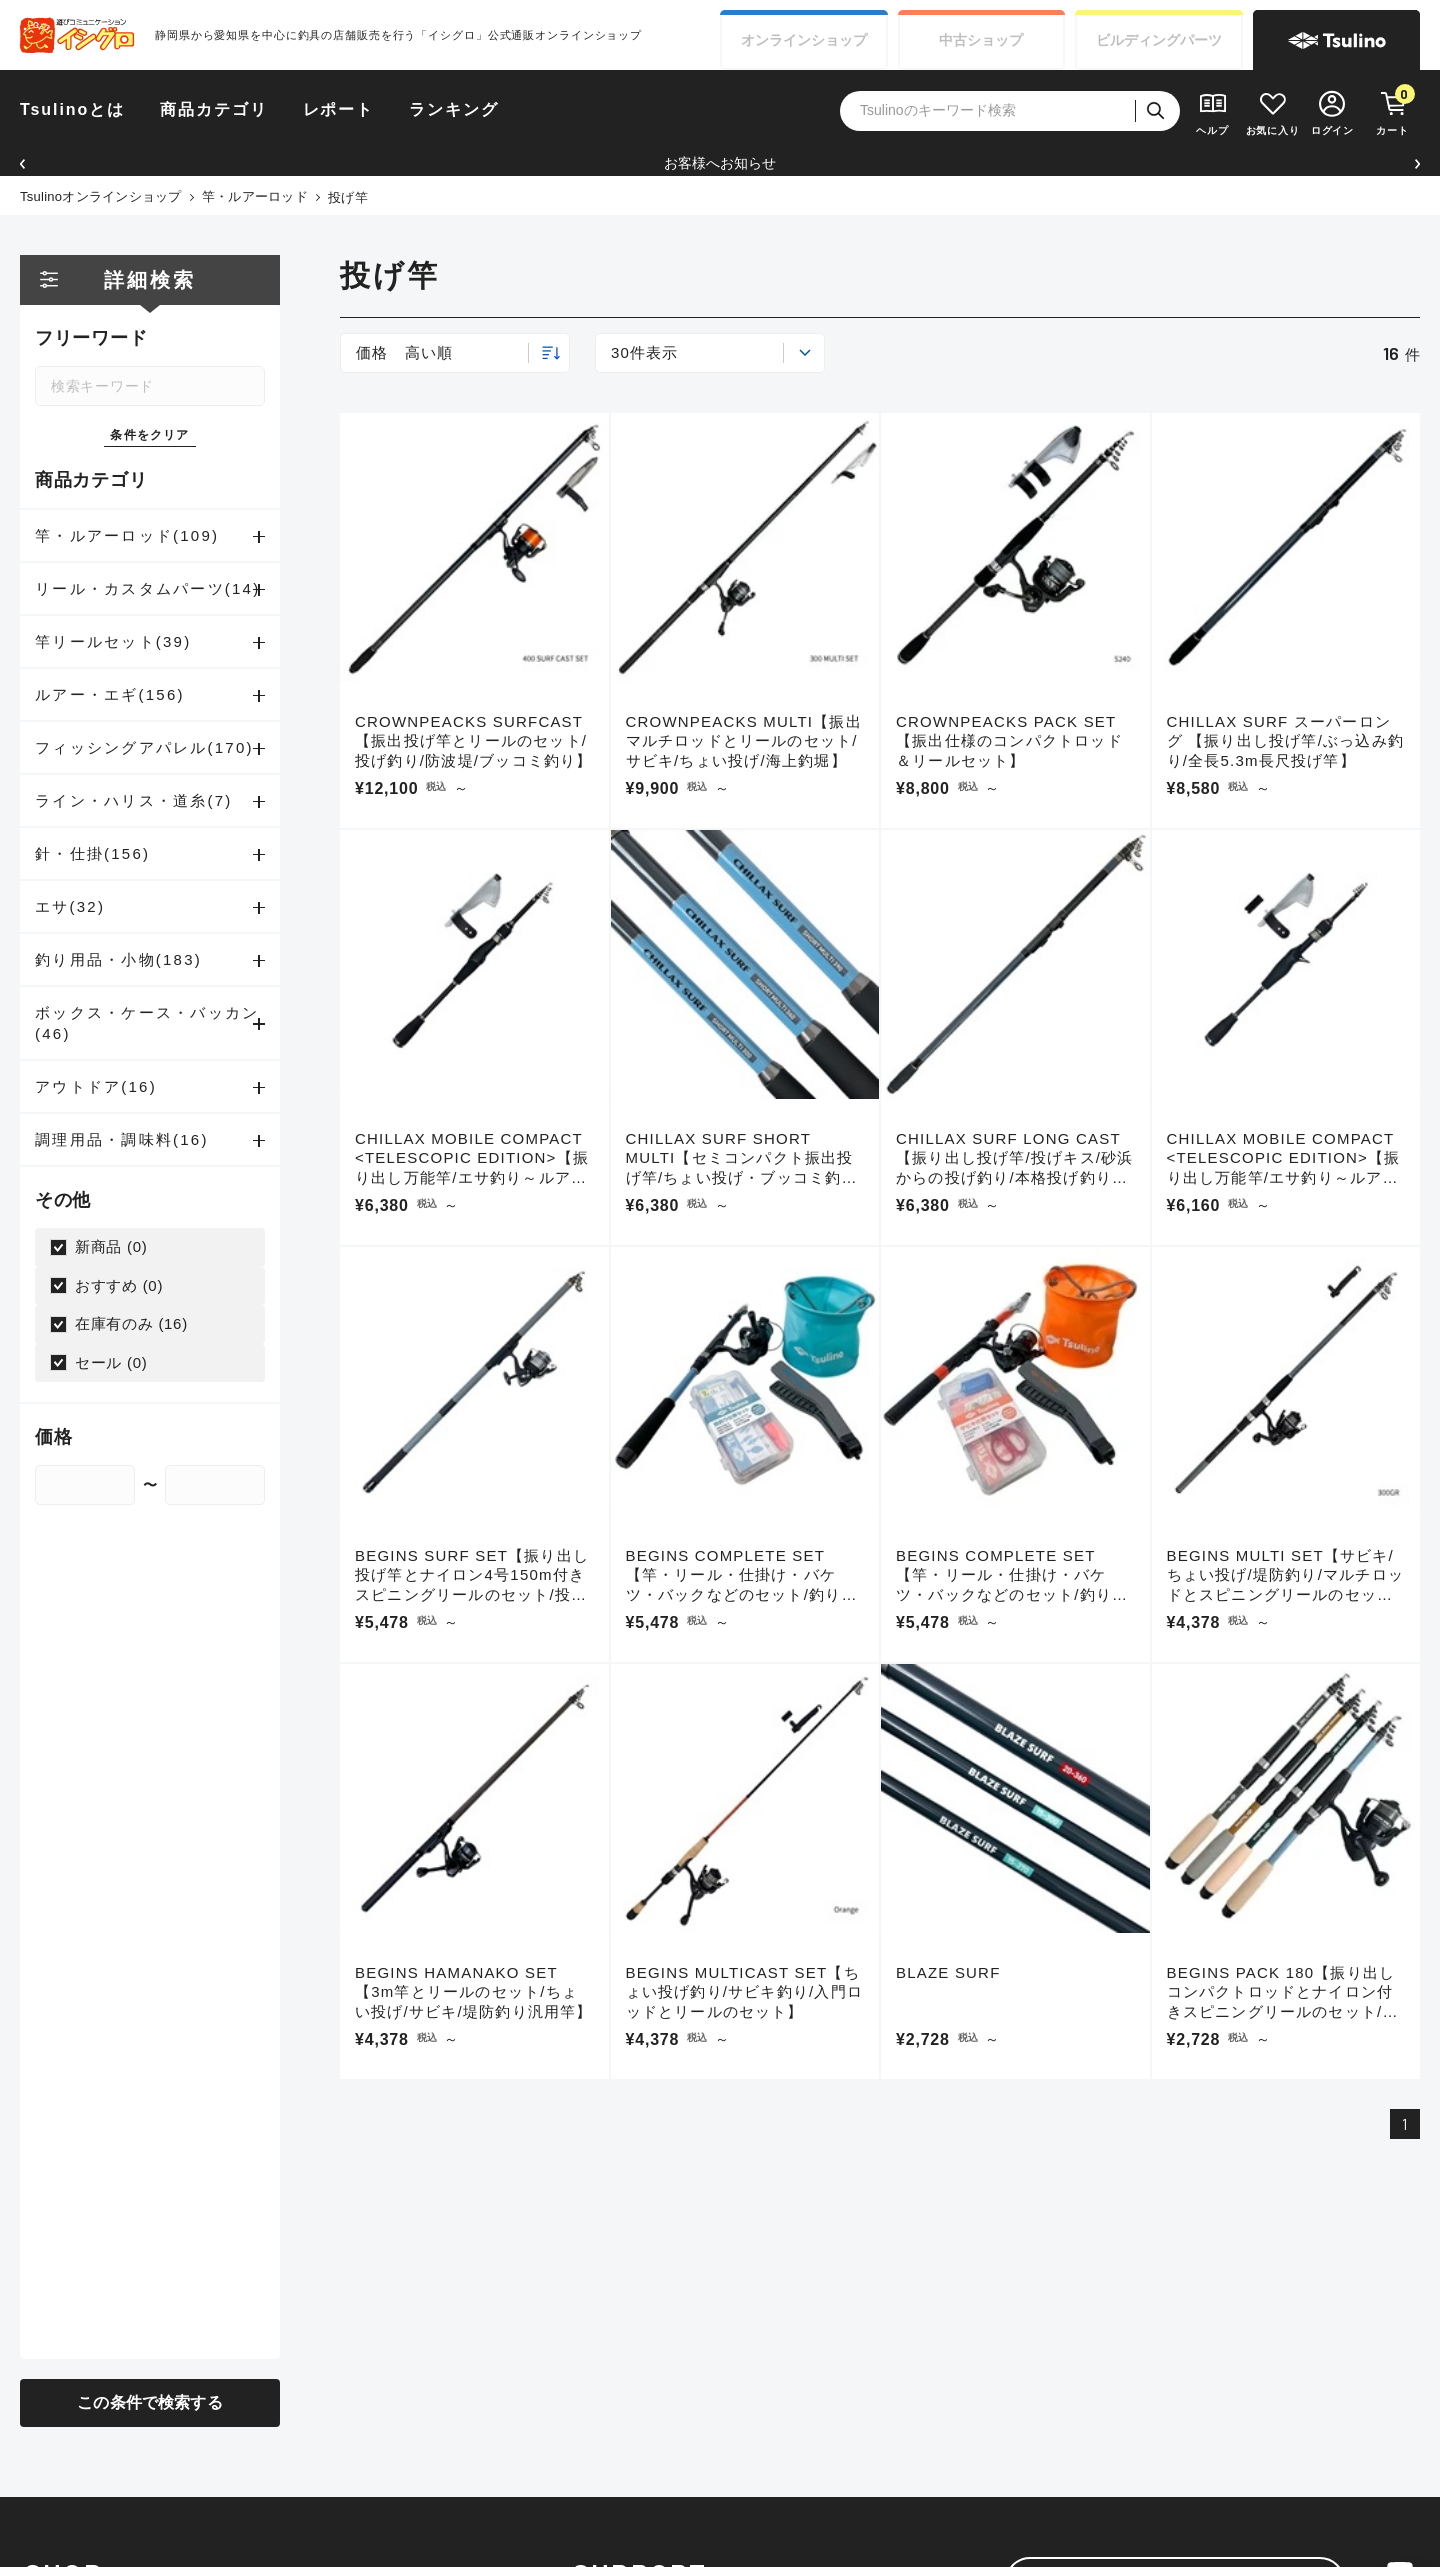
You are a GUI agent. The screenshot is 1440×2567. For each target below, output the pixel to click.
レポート (339, 109)
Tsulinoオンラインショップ (101, 196)
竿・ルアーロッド (255, 196)
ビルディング (1159, 40)
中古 (981, 40)
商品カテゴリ (214, 109)
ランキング (454, 109)
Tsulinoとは (72, 109)
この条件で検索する (149, 2402)
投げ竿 (348, 197)
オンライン (804, 40)
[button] (22, 163)
